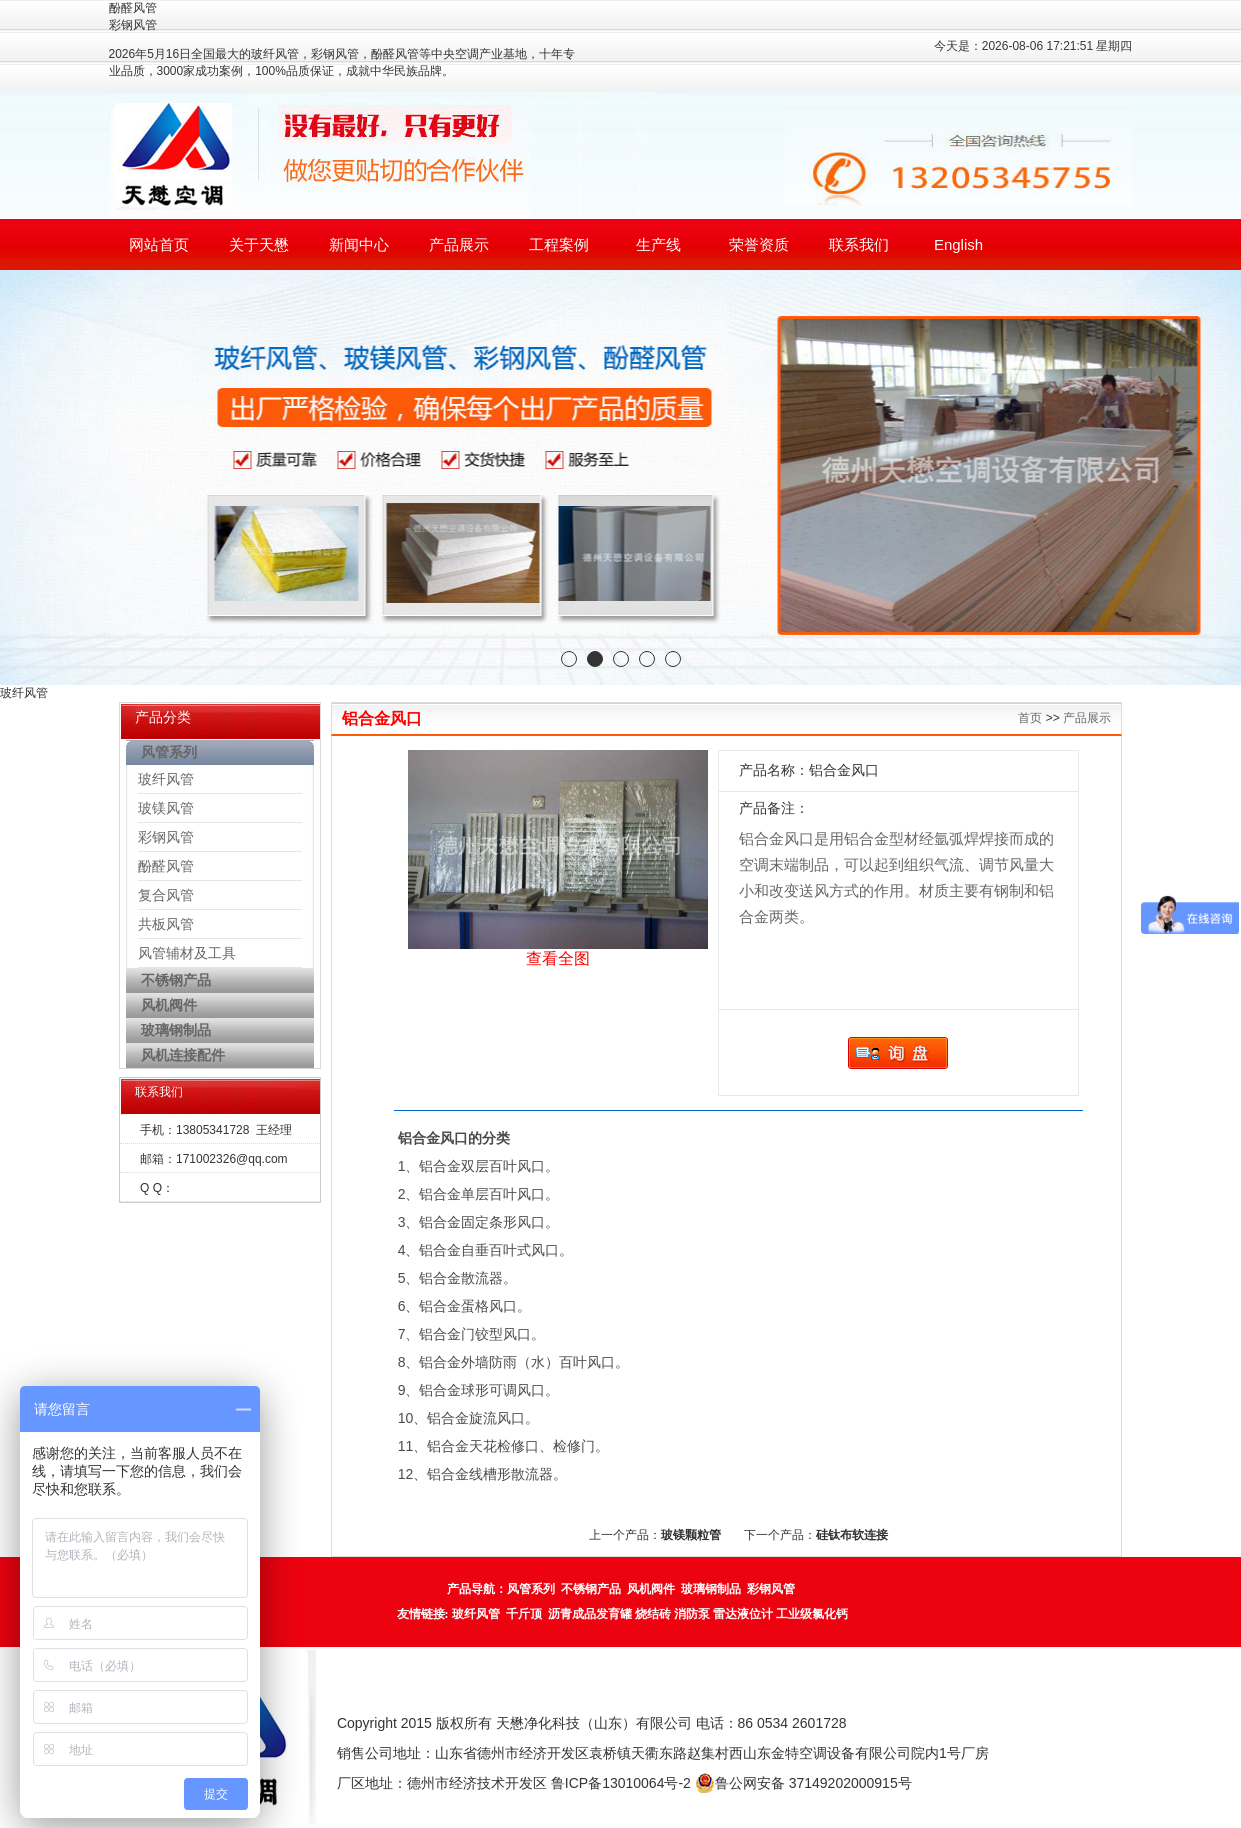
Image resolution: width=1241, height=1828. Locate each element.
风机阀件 (651, 1589)
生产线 (658, 244)
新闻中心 (359, 244)
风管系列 (531, 1589)
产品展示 (459, 244)
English (958, 244)
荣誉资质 (759, 244)
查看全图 (558, 958)
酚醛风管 (166, 866)
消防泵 (692, 1614)
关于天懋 (259, 244)
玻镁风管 (166, 808)
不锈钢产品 (591, 1589)
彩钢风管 (166, 837)
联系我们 (859, 244)
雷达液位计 (743, 1614)
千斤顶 (524, 1614)
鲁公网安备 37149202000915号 (803, 1783)
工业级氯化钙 (812, 1614)
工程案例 (559, 244)
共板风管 (166, 924)
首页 (1030, 718)
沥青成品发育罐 (590, 1614)
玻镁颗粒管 (691, 1535)
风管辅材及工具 (187, 953)
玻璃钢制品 (711, 1589)
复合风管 (166, 895)
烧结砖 (653, 1614)
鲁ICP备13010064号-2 (621, 1783)
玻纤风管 (166, 779)
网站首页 (159, 244)
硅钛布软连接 (852, 1535)
